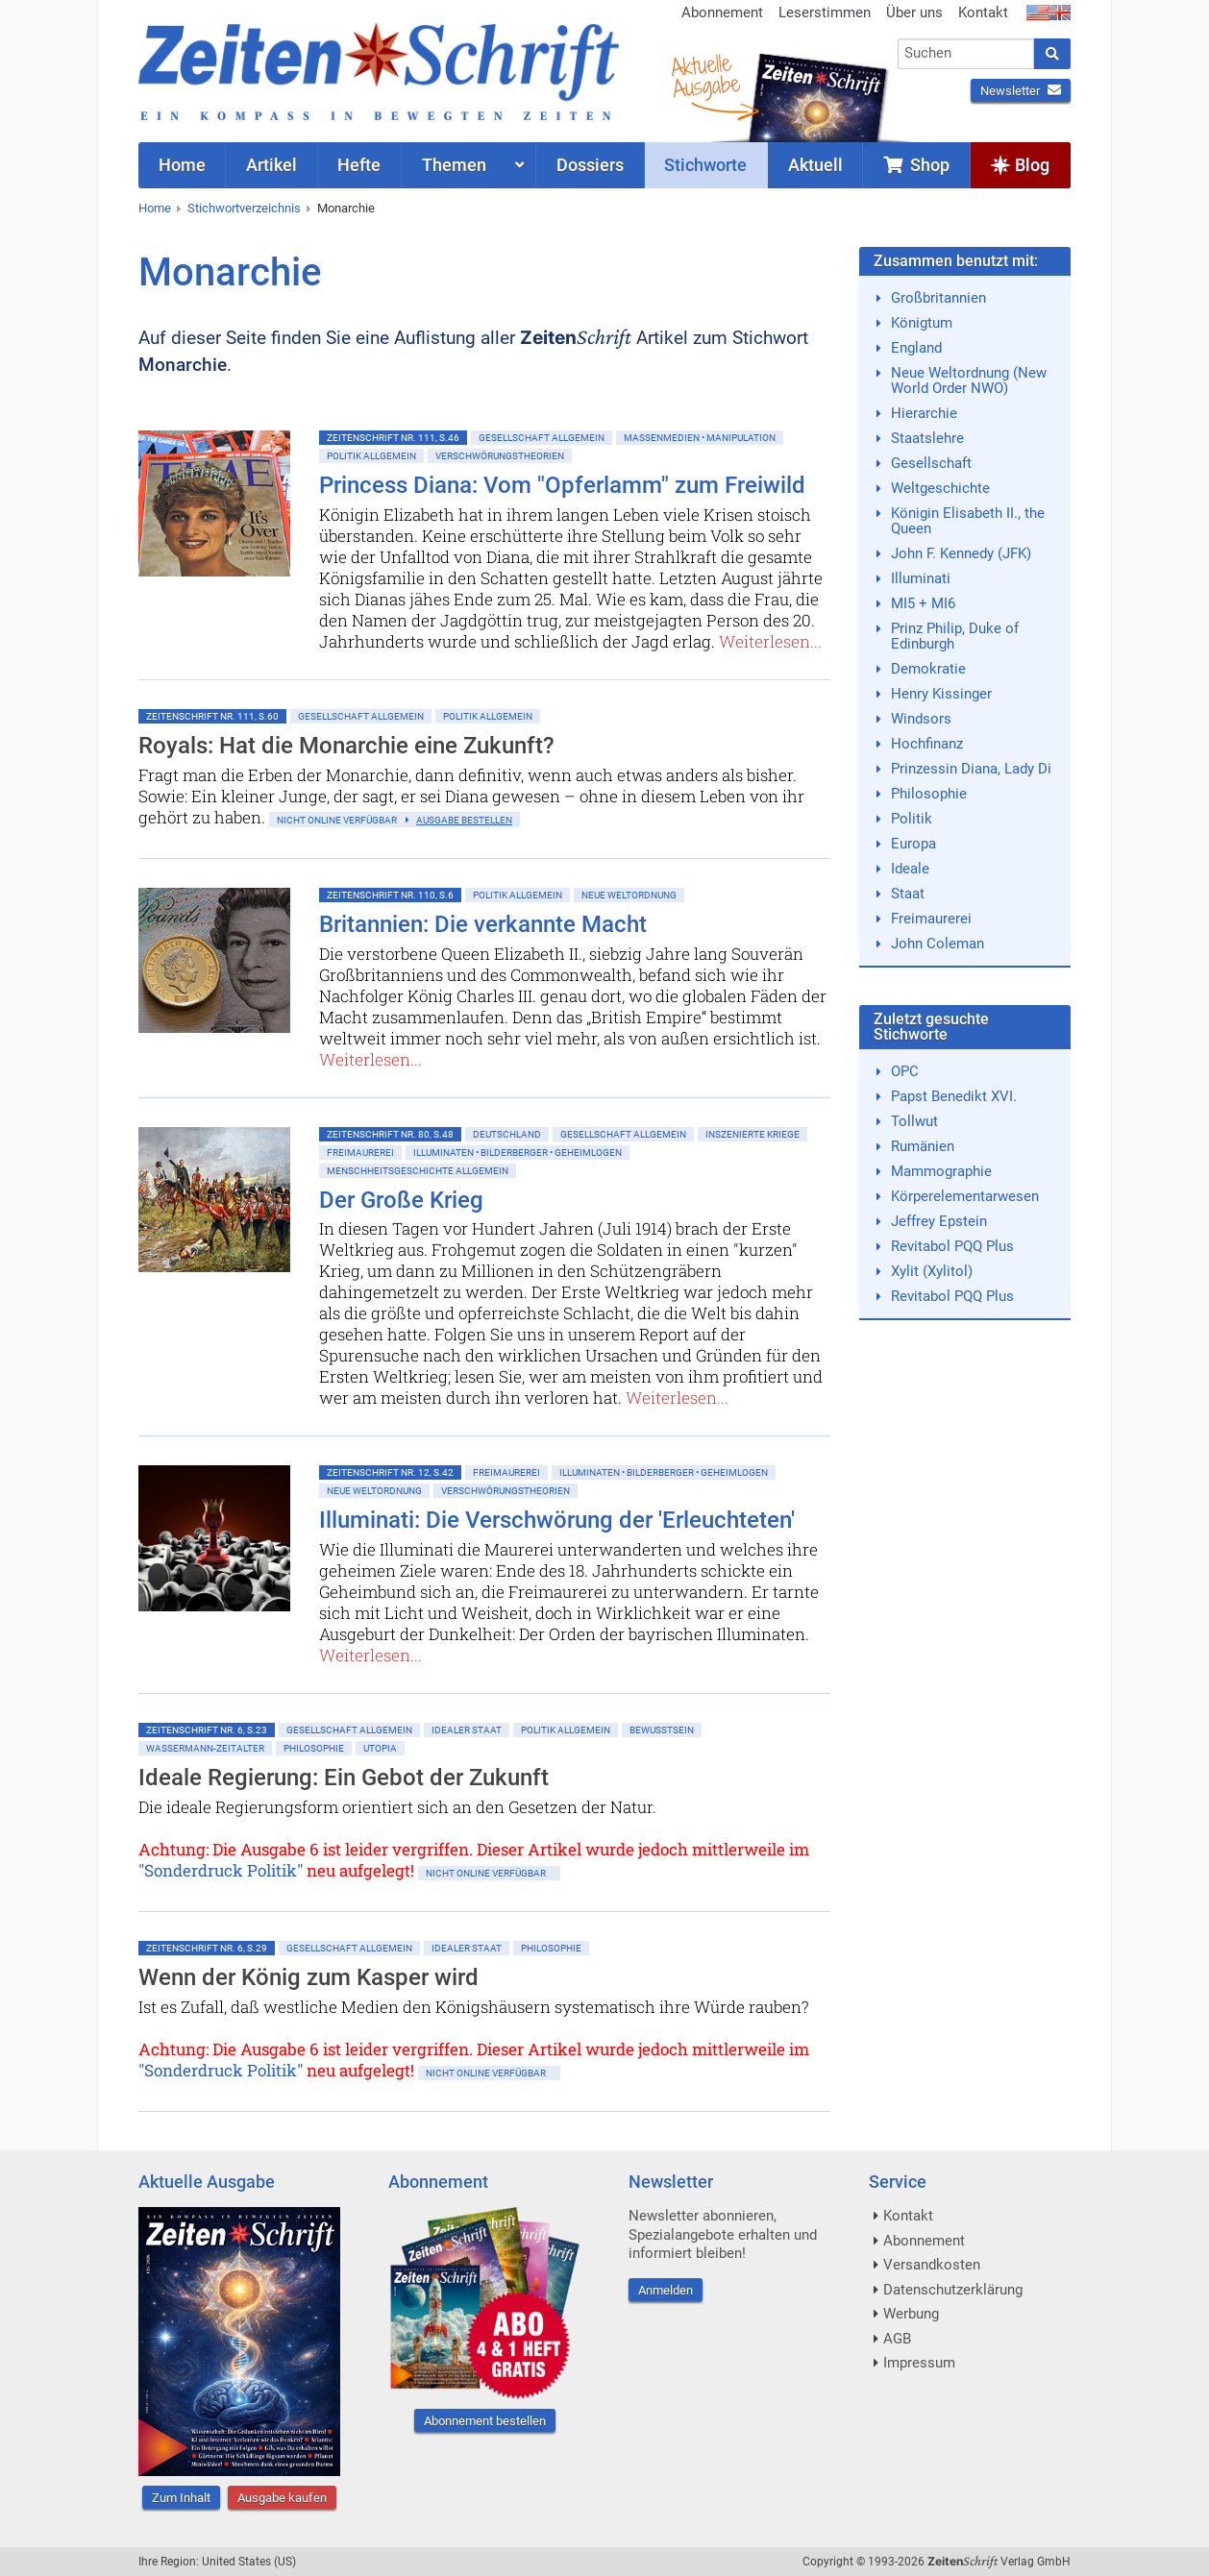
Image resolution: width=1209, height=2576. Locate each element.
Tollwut (914, 1121)
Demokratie (928, 668)
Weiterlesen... (770, 641)
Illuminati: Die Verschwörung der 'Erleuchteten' (557, 1520)
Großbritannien (938, 298)
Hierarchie (924, 413)
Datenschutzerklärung (953, 2289)
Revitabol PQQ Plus (952, 1246)
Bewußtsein (661, 1730)
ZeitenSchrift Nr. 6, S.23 (206, 1730)
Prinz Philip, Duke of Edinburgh (955, 636)
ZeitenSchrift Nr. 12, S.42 (390, 1472)
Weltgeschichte (940, 488)
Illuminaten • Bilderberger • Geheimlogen (517, 1152)
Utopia (380, 1748)
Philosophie (314, 1748)
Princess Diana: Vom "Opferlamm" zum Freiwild (562, 485)
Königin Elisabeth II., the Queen (968, 520)
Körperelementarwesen (965, 1196)
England (916, 347)
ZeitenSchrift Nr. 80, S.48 (390, 1134)
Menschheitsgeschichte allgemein (417, 1170)
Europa (913, 843)
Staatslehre (927, 438)
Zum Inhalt (181, 2497)
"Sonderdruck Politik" (220, 1870)
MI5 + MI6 (923, 603)
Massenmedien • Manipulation (700, 437)
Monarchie (346, 208)
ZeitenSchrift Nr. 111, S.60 (212, 716)
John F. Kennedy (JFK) (961, 553)
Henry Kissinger (941, 693)
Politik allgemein (371, 456)
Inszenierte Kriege (752, 1134)
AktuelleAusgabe (705, 75)
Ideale (910, 868)
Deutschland (507, 1134)
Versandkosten (931, 2264)
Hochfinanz (927, 743)
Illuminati (920, 578)
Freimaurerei (360, 1152)
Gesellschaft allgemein (541, 437)
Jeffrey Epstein (939, 1221)
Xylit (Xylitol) (932, 1271)
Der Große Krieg (401, 1200)
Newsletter (1020, 91)
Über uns (914, 12)
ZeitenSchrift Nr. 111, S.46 (393, 437)
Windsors (921, 718)
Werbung (911, 2313)
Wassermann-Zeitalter (205, 1748)
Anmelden (665, 2290)
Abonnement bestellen (485, 2421)
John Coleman (937, 943)
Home (154, 208)
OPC (905, 1071)
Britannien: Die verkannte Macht (483, 924)
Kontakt (983, 12)
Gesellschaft (931, 463)
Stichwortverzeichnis (244, 208)
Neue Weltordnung (629, 895)
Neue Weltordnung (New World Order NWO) (969, 380)
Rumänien (922, 1146)
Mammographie (941, 1171)
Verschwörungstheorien (499, 456)
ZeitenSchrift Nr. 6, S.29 (206, 1948)
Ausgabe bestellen (464, 820)
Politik (911, 818)
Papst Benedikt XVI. (954, 1096)
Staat (908, 893)
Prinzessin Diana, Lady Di (971, 768)
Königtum (921, 322)
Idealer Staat (467, 1730)
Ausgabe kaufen (282, 2497)
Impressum (919, 2362)
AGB (897, 2338)
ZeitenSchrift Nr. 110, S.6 (390, 895)
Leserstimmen (824, 12)
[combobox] (966, 53)
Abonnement (722, 12)
